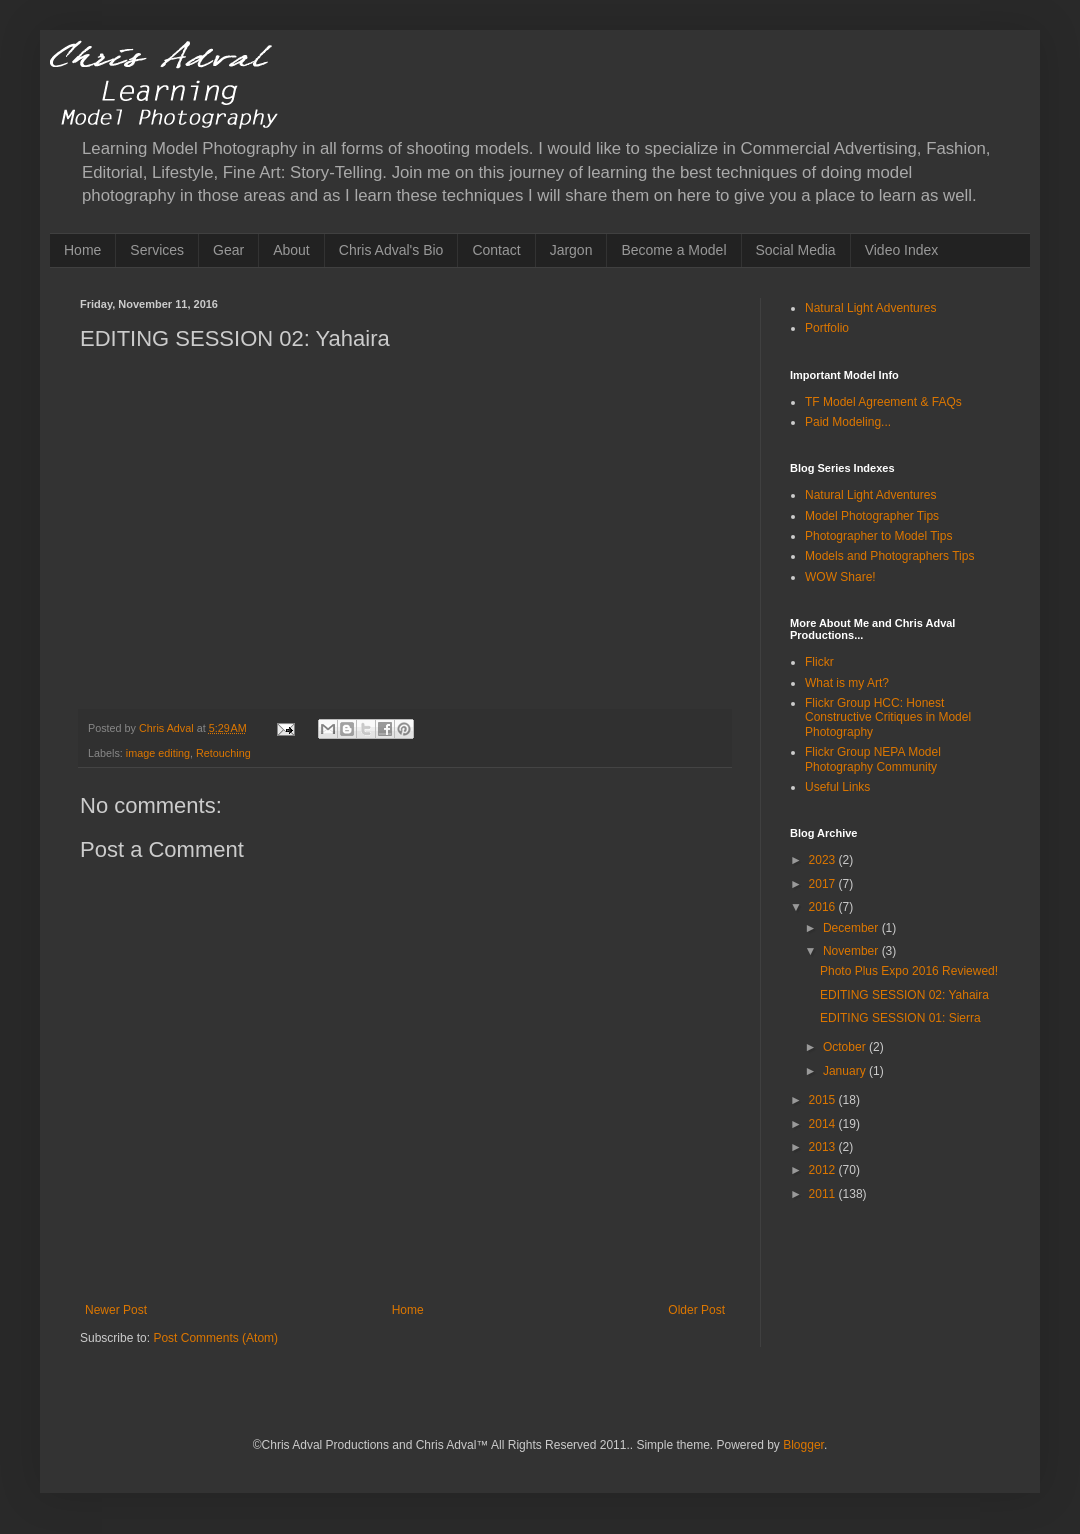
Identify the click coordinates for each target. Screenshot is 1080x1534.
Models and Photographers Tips (889, 556)
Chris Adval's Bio (391, 250)
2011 (824, 1194)
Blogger (803, 1445)
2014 (824, 1124)
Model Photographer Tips (872, 516)
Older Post (696, 1310)
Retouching (223, 753)
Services (157, 250)
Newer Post (116, 1310)
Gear (228, 250)
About (291, 250)
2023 (824, 860)
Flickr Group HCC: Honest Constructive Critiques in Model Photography (888, 717)
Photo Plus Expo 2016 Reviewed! (909, 971)
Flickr (819, 662)
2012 (824, 1170)
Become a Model (673, 250)
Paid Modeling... (848, 422)
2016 (824, 907)
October (846, 1047)
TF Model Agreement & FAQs (883, 402)
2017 (824, 884)
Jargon (571, 250)
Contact (496, 250)
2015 (824, 1100)
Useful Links (837, 787)
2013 (824, 1147)
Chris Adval (168, 728)
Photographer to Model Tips (878, 536)
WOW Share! (840, 577)
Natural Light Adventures (870, 308)
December (852, 928)
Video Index (902, 250)
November (852, 951)
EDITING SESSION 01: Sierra (900, 1018)
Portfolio (827, 328)
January (846, 1071)
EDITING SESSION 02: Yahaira (904, 995)
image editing (158, 753)
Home (82, 250)
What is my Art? (847, 683)
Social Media (796, 250)
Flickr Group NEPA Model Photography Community (873, 759)
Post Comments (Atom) (215, 1338)
